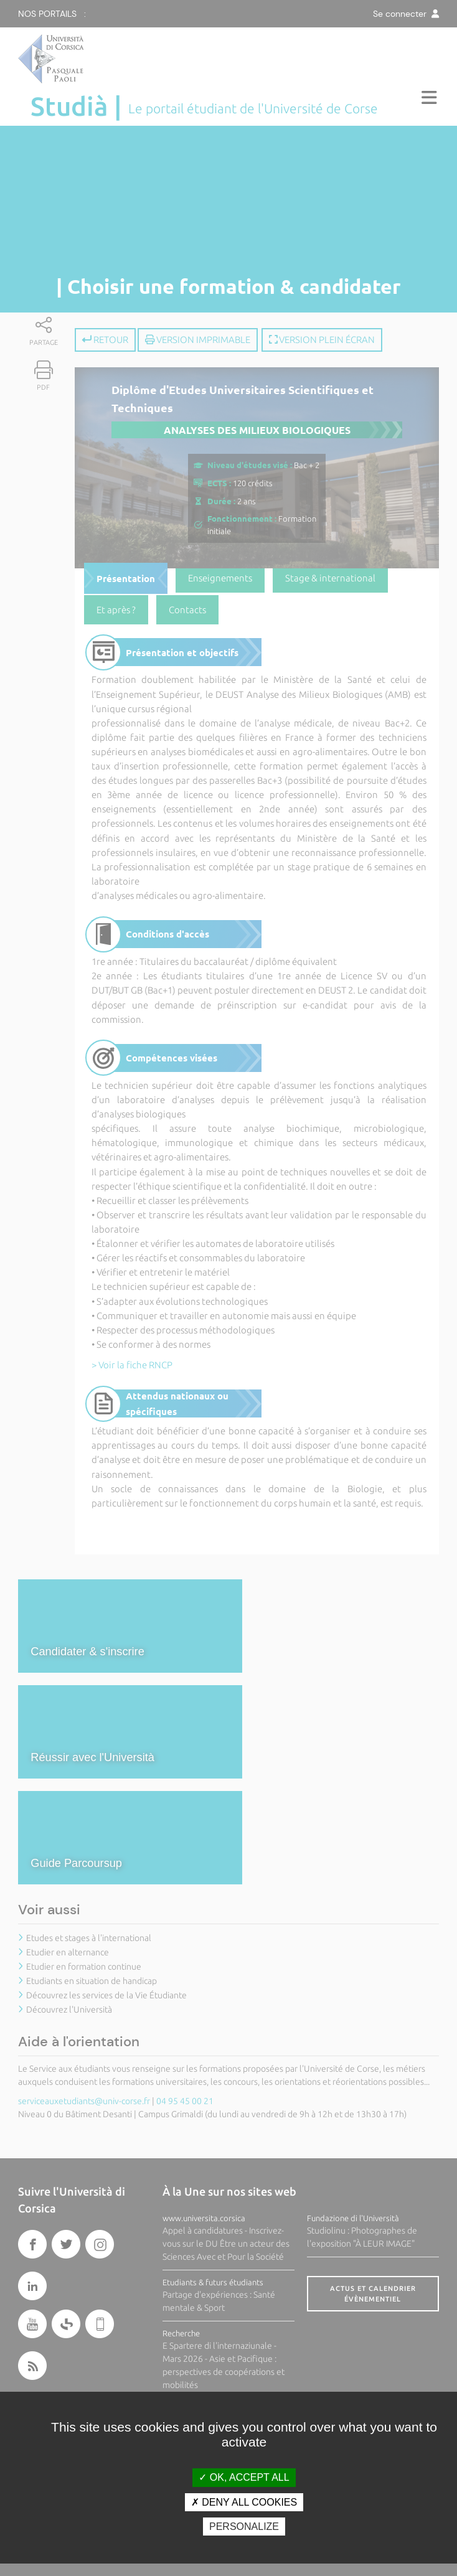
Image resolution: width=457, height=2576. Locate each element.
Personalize (244, 2526)
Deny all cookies (244, 2502)
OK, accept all (244, 2477)
